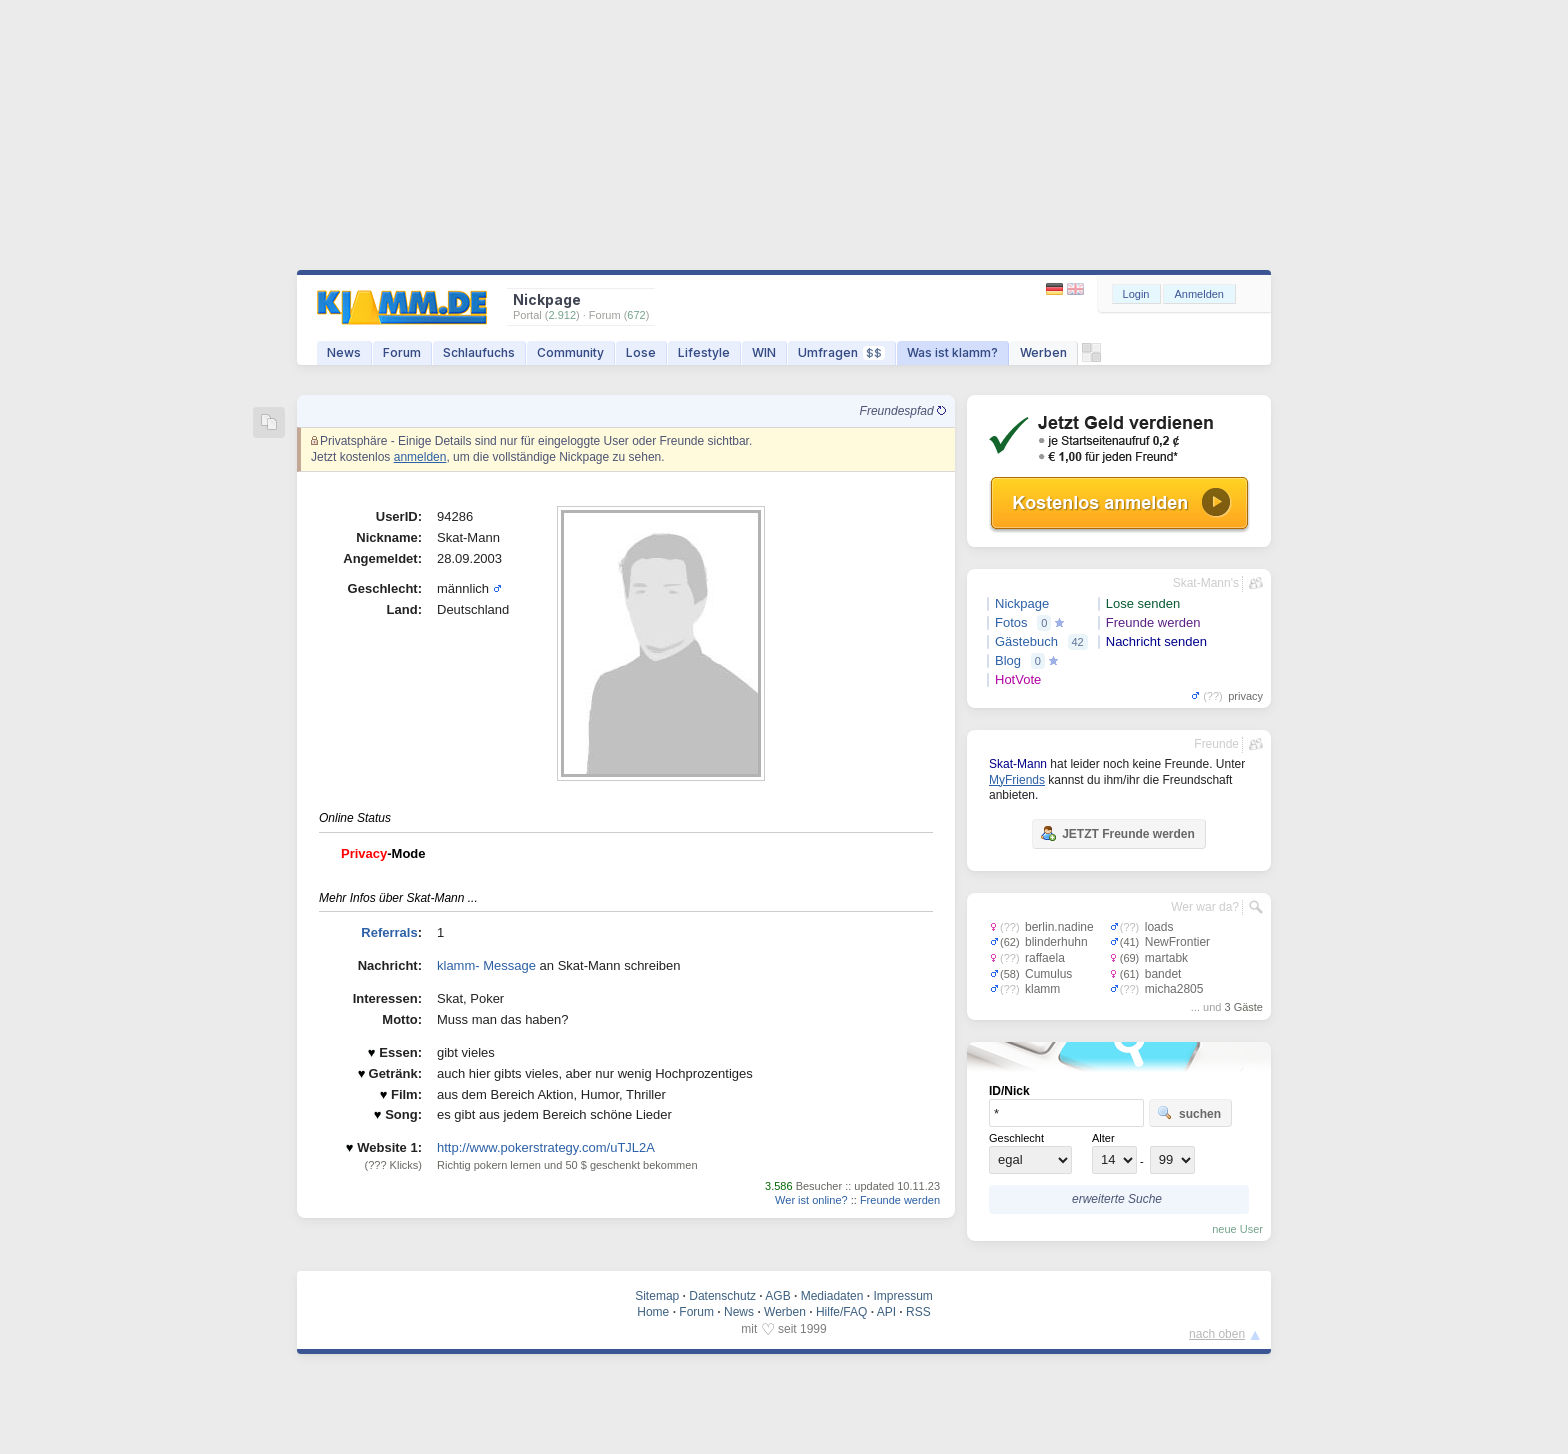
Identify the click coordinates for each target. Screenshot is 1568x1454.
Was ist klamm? (952, 352)
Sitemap (657, 1296)
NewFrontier (1177, 942)
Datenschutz (722, 1296)
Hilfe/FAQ (841, 1312)
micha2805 (1174, 989)
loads (1159, 927)
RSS (918, 1312)
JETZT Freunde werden (1117, 833)
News (344, 352)
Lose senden (1143, 603)
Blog (1008, 660)
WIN (764, 352)
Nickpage (1022, 603)
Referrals (389, 932)
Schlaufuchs (479, 352)
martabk (1166, 958)
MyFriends (1017, 780)
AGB (777, 1296)
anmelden (420, 457)
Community (570, 352)
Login (1136, 294)
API (886, 1312)
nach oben (1217, 1334)
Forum (402, 352)
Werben (1043, 352)
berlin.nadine (1059, 927)
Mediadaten (832, 1296)
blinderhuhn (1056, 942)
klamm (1042, 989)
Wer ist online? (811, 1200)
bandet (1163, 974)
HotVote (1018, 679)
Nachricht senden (1156, 641)
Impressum (902, 1296)
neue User (1237, 1229)
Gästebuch (1026, 641)
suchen (1189, 1113)
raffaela (1045, 958)
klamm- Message (486, 965)
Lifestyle (704, 352)
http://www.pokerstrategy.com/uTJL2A (546, 1147)
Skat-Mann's (1206, 583)
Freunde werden (900, 1200)
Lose (641, 352)
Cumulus (1048, 974)
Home (653, 1312)
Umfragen (841, 352)
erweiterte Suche (1117, 1199)
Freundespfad (903, 411)
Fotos (1011, 622)
